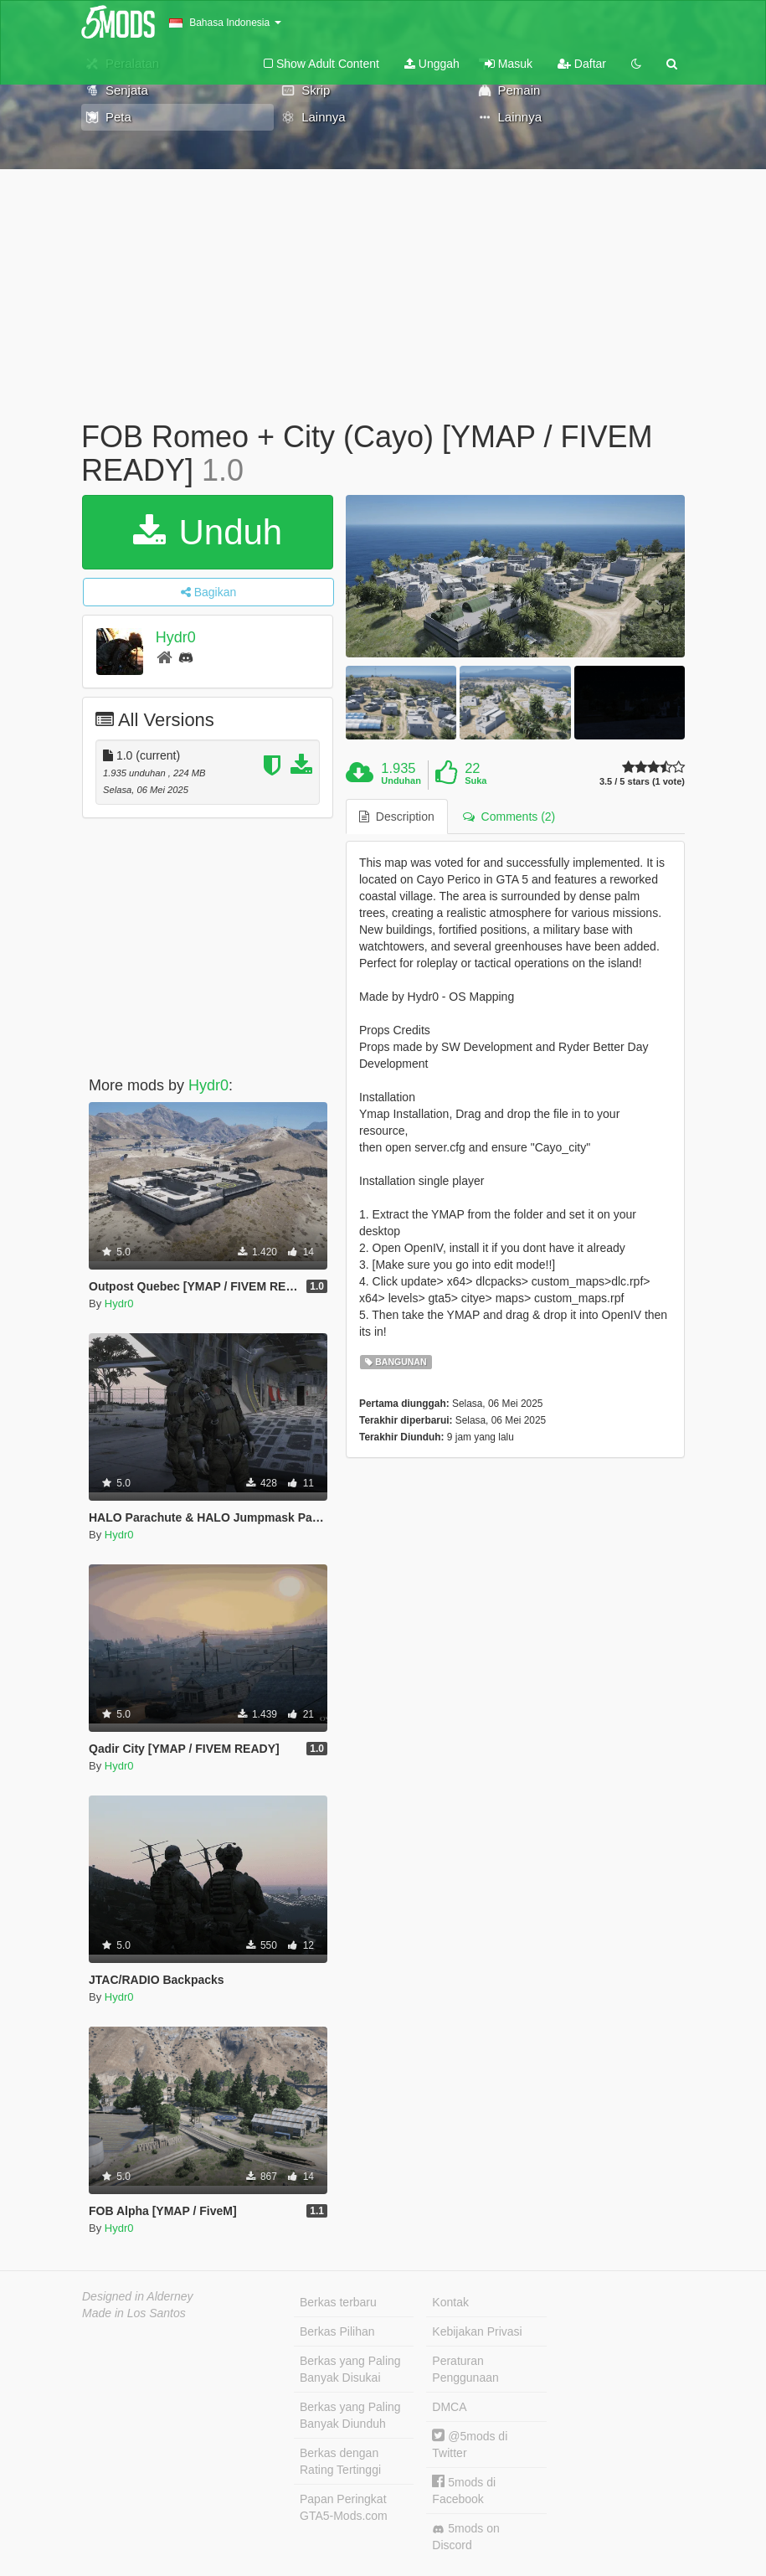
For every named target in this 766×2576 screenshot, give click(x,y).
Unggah (432, 63)
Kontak (450, 2302)
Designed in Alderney (137, 2296)
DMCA (449, 2407)
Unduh (207, 532)
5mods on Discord (465, 2537)
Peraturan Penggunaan (465, 2369)
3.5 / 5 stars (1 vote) (642, 781)
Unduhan (401, 780)
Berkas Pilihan (337, 2331)
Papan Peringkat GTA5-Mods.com (344, 2507)
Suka (475, 780)
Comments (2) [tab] (509, 816)
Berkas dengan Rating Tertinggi (340, 2461)
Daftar (582, 63)
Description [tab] (396, 816)
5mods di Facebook (464, 2490)
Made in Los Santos (134, 2313)
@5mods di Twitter (469, 2444)
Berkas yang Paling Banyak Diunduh (350, 2415)
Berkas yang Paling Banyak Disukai (350, 2369)
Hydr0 (176, 637)
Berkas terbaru (338, 2302)
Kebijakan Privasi (477, 2331)
